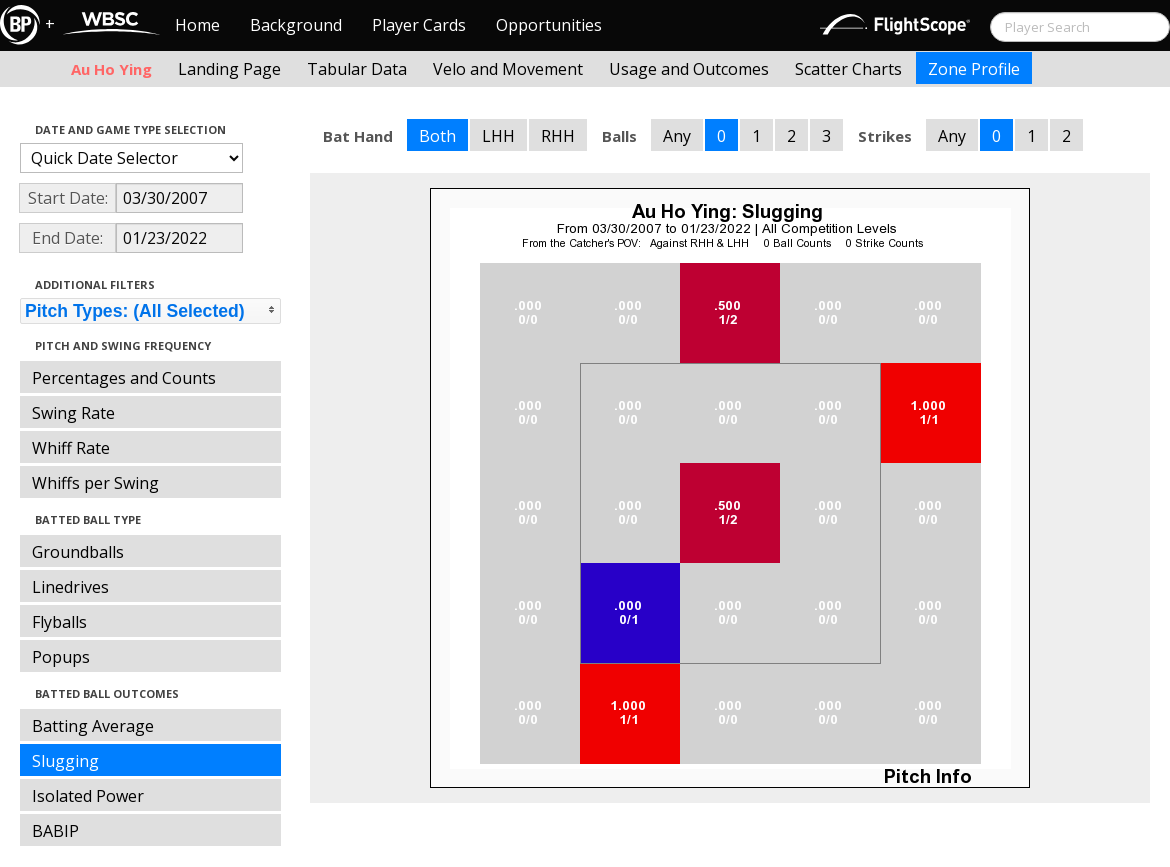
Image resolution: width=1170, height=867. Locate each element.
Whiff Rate (71, 448)
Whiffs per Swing (95, 483)
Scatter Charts (848, 69)
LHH (498, 136)
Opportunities (549, 25)
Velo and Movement (508, 69)
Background (296, 25)
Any (677, 136)
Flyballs (59, 622)
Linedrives (70, 587)
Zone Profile (974, 69)
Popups (61, 657)
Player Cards (419, 25)
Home (197, 25)
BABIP (55, 831)
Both (437, 136)
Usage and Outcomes (689, 69)
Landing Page (229, 69)
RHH (558, 136)
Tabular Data (357, 69)
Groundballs (78, 552)
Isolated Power (88, 796)
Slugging (65, 761)
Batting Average (93, 726)
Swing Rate (73, 413)
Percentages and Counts (124, 378)
